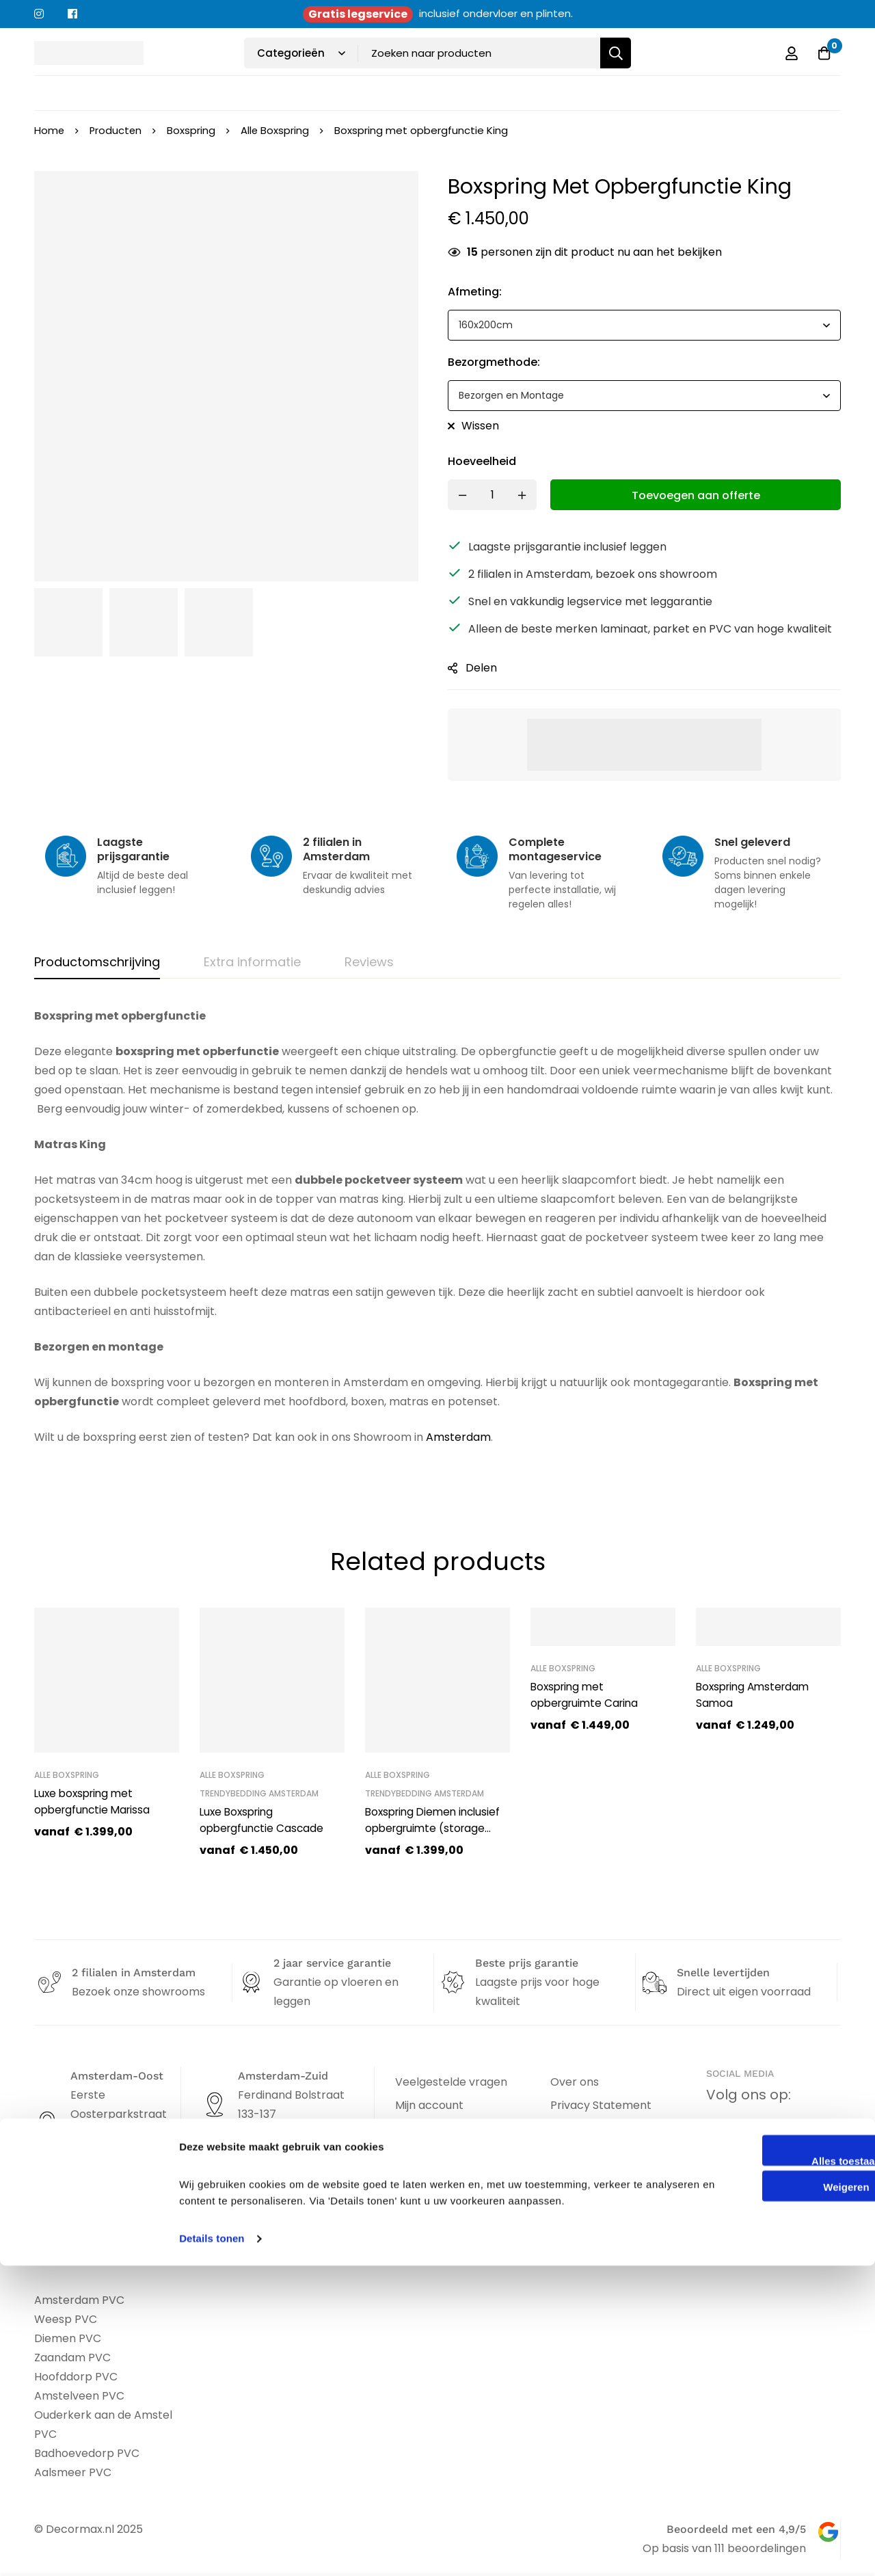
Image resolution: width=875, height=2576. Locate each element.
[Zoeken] (615, 53)
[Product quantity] (492, 494)
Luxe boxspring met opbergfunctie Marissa (95, 1801)
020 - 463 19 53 (109, 2192)
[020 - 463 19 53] (46, 2193)
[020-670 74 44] (212, 2155)
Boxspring (193, 130)
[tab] (97, 963)
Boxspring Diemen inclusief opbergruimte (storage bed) (436, 1828)
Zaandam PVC (72, 2357)
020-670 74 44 (273, 2154)
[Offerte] (823, 53)
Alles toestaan (761, 2471)
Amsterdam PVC (79, 2300)
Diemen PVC (67, 2338)
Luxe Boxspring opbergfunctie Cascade (264, 1820)
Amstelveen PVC (79, 2396)
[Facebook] (720, 2135)
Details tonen (211, 2549)
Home (49, 130)
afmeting (475, 292)
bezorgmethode (494, 362)
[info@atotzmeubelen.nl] (212, 2179)
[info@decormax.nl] (46, 2217)
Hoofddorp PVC (76, 2377)
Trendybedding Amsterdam (259, 1793)
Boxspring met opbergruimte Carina (587, 1695)
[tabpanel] (437, 1245)
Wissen (480, 426)
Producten (117, 130)
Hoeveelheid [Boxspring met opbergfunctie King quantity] (482, 461)
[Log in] (789, 53)
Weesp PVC (65, 2319)
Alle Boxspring (277, 130)
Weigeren (760, 2498)
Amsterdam (458, 1437)
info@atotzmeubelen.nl (296, 2178)
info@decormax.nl (116, 2216)
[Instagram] (768, 2135)
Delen (481, 668)
